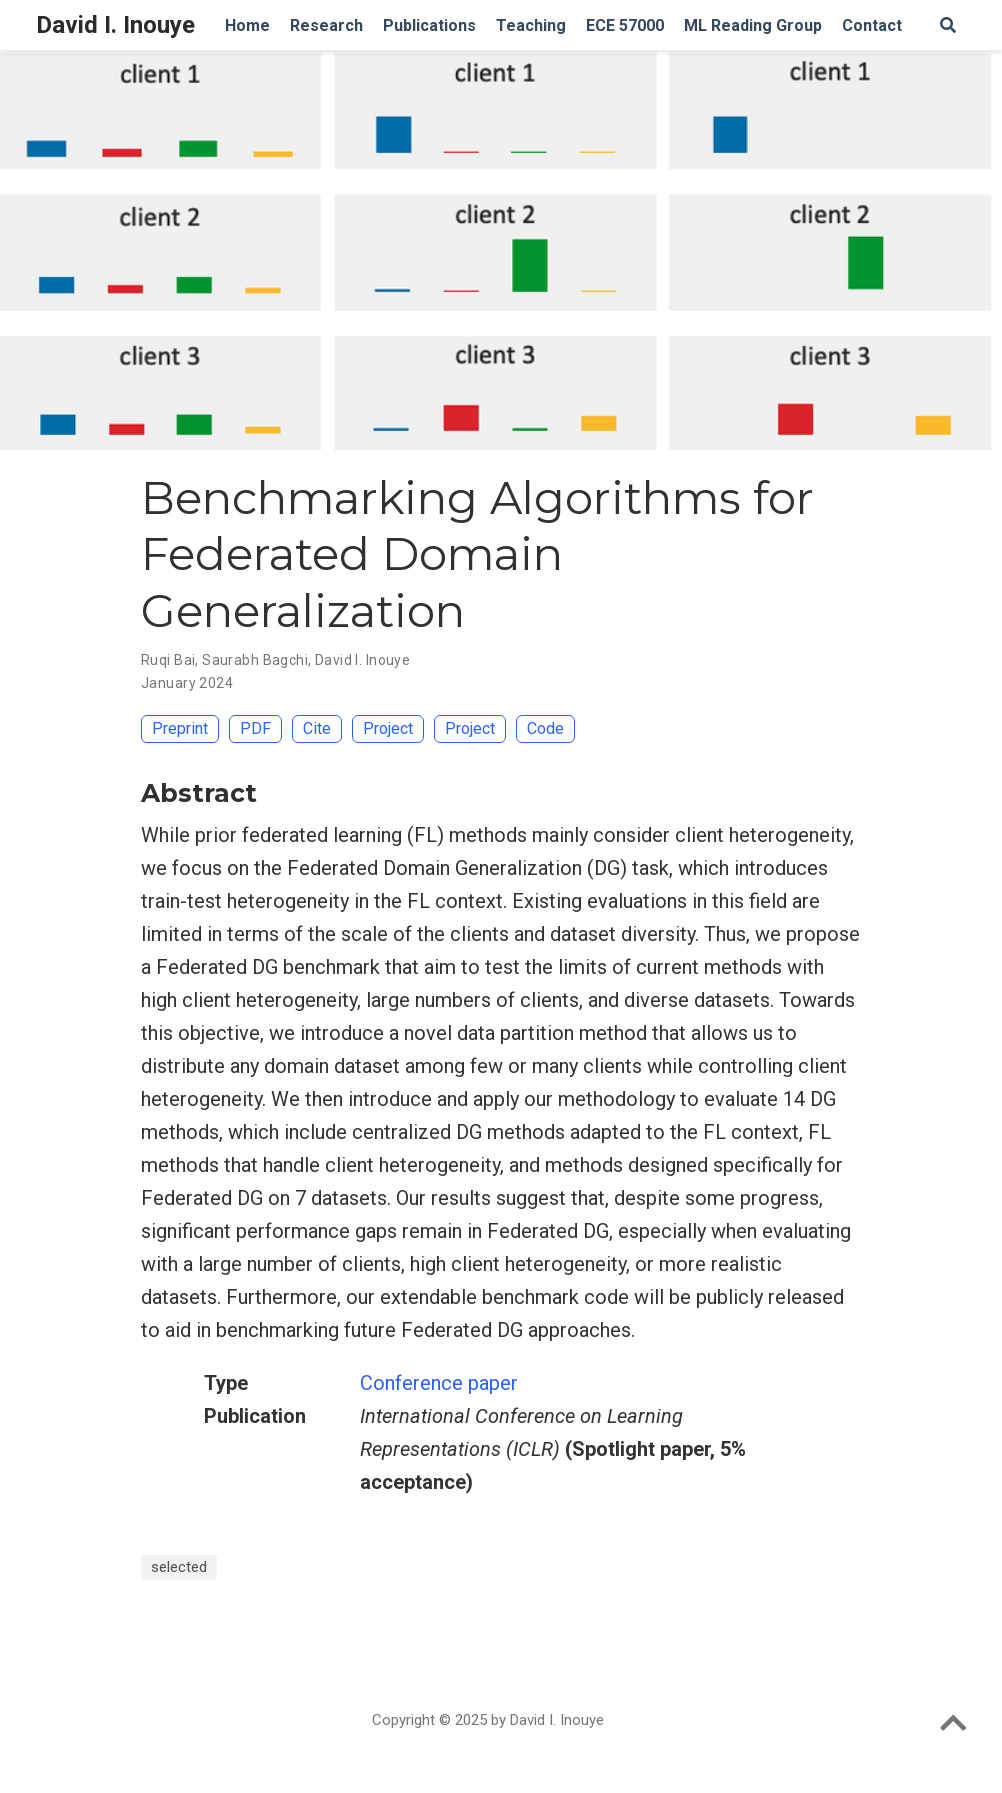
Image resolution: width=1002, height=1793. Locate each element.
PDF (255, 728)
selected (179, 1567)
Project (388, 728)
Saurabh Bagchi (255, 660)
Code (545, 728)
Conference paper (439, 1383)
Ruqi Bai (168, 660)
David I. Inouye (115, 25)
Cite (317, 728)
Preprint (180, 728)
